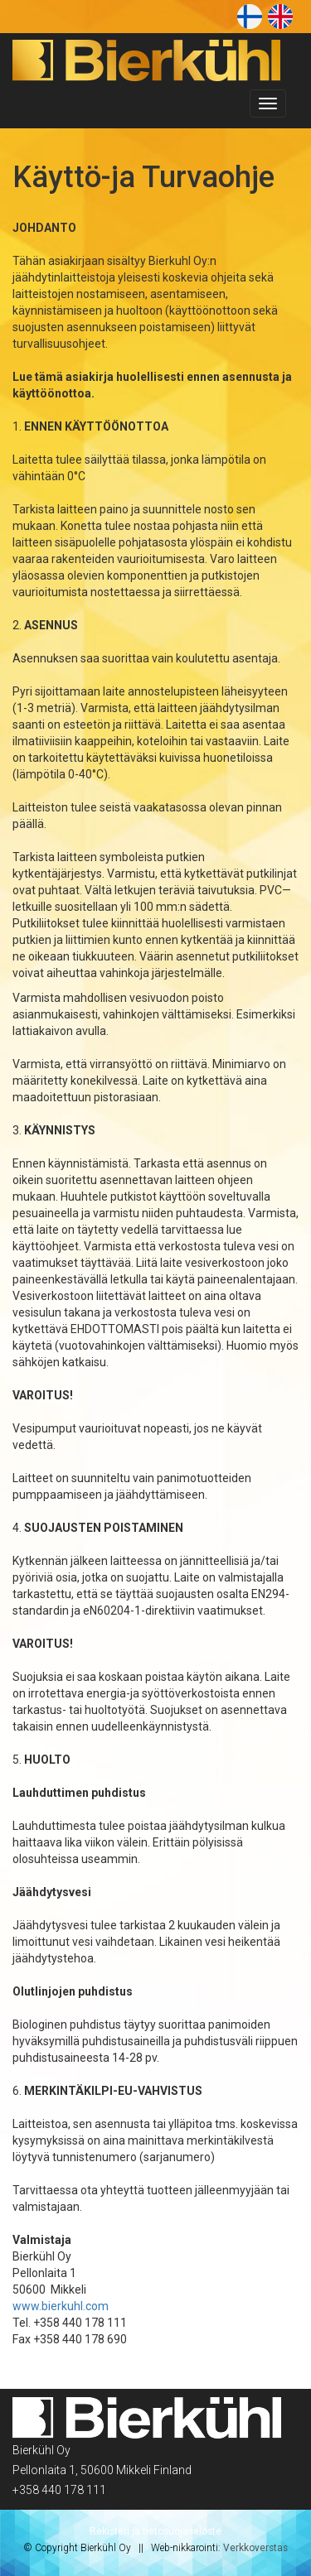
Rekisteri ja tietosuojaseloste (155, 2531)
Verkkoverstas (255, 2548)
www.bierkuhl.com (60, 2306)
